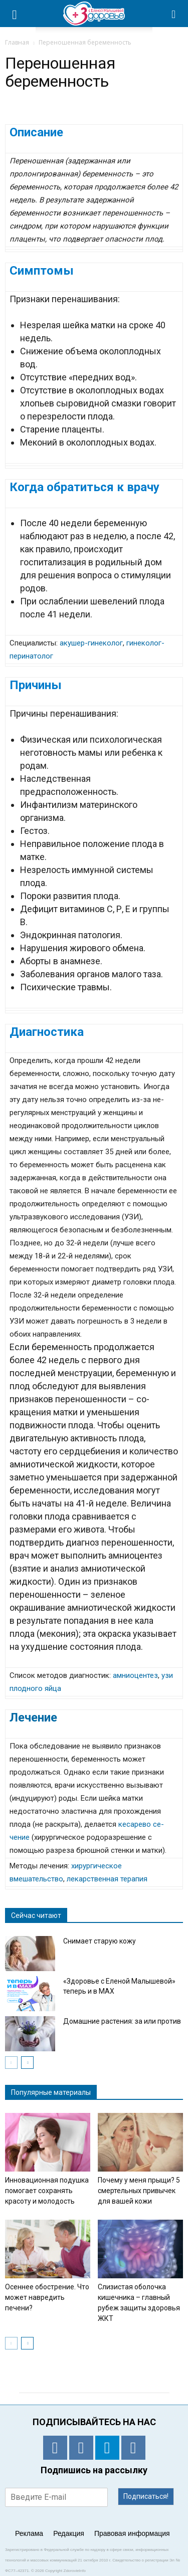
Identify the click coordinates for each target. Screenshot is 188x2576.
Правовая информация (132, 2533)
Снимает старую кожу (99, 1941)
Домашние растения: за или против (122, 2021)
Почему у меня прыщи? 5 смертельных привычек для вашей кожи (139, 2190)
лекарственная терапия (107, 1878)
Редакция (68, 2533)
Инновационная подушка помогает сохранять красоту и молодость (47, 2190)
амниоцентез (135, 1675)
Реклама (29, 2533)
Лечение (33, 1717)
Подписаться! (145, 2496)
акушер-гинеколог (91, 643)
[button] (174, 13)
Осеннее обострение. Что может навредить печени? (47, 2297)
